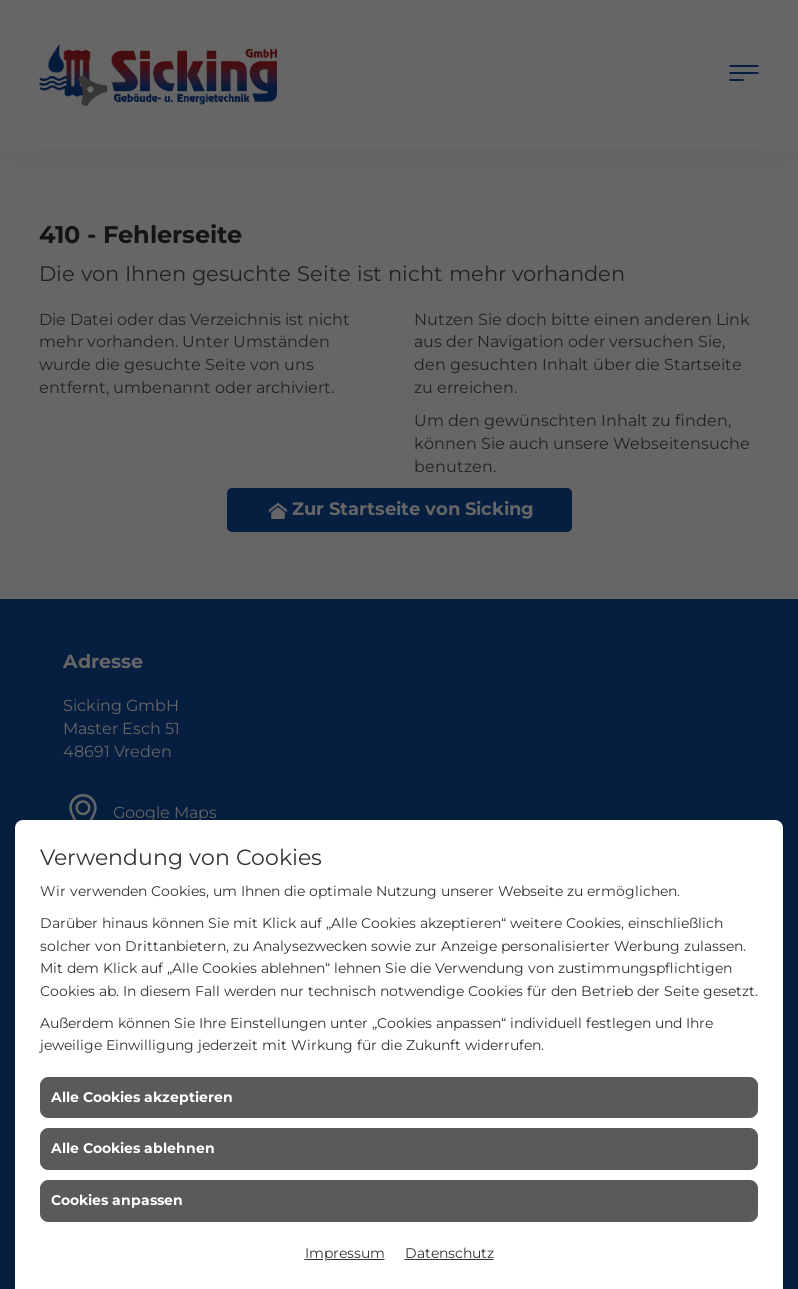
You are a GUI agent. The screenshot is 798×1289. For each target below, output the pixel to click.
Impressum (345, 1253)
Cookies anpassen (117, 1200)
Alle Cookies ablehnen (133, 1148)
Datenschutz (449, 1253)
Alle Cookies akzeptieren (142, 1097)
